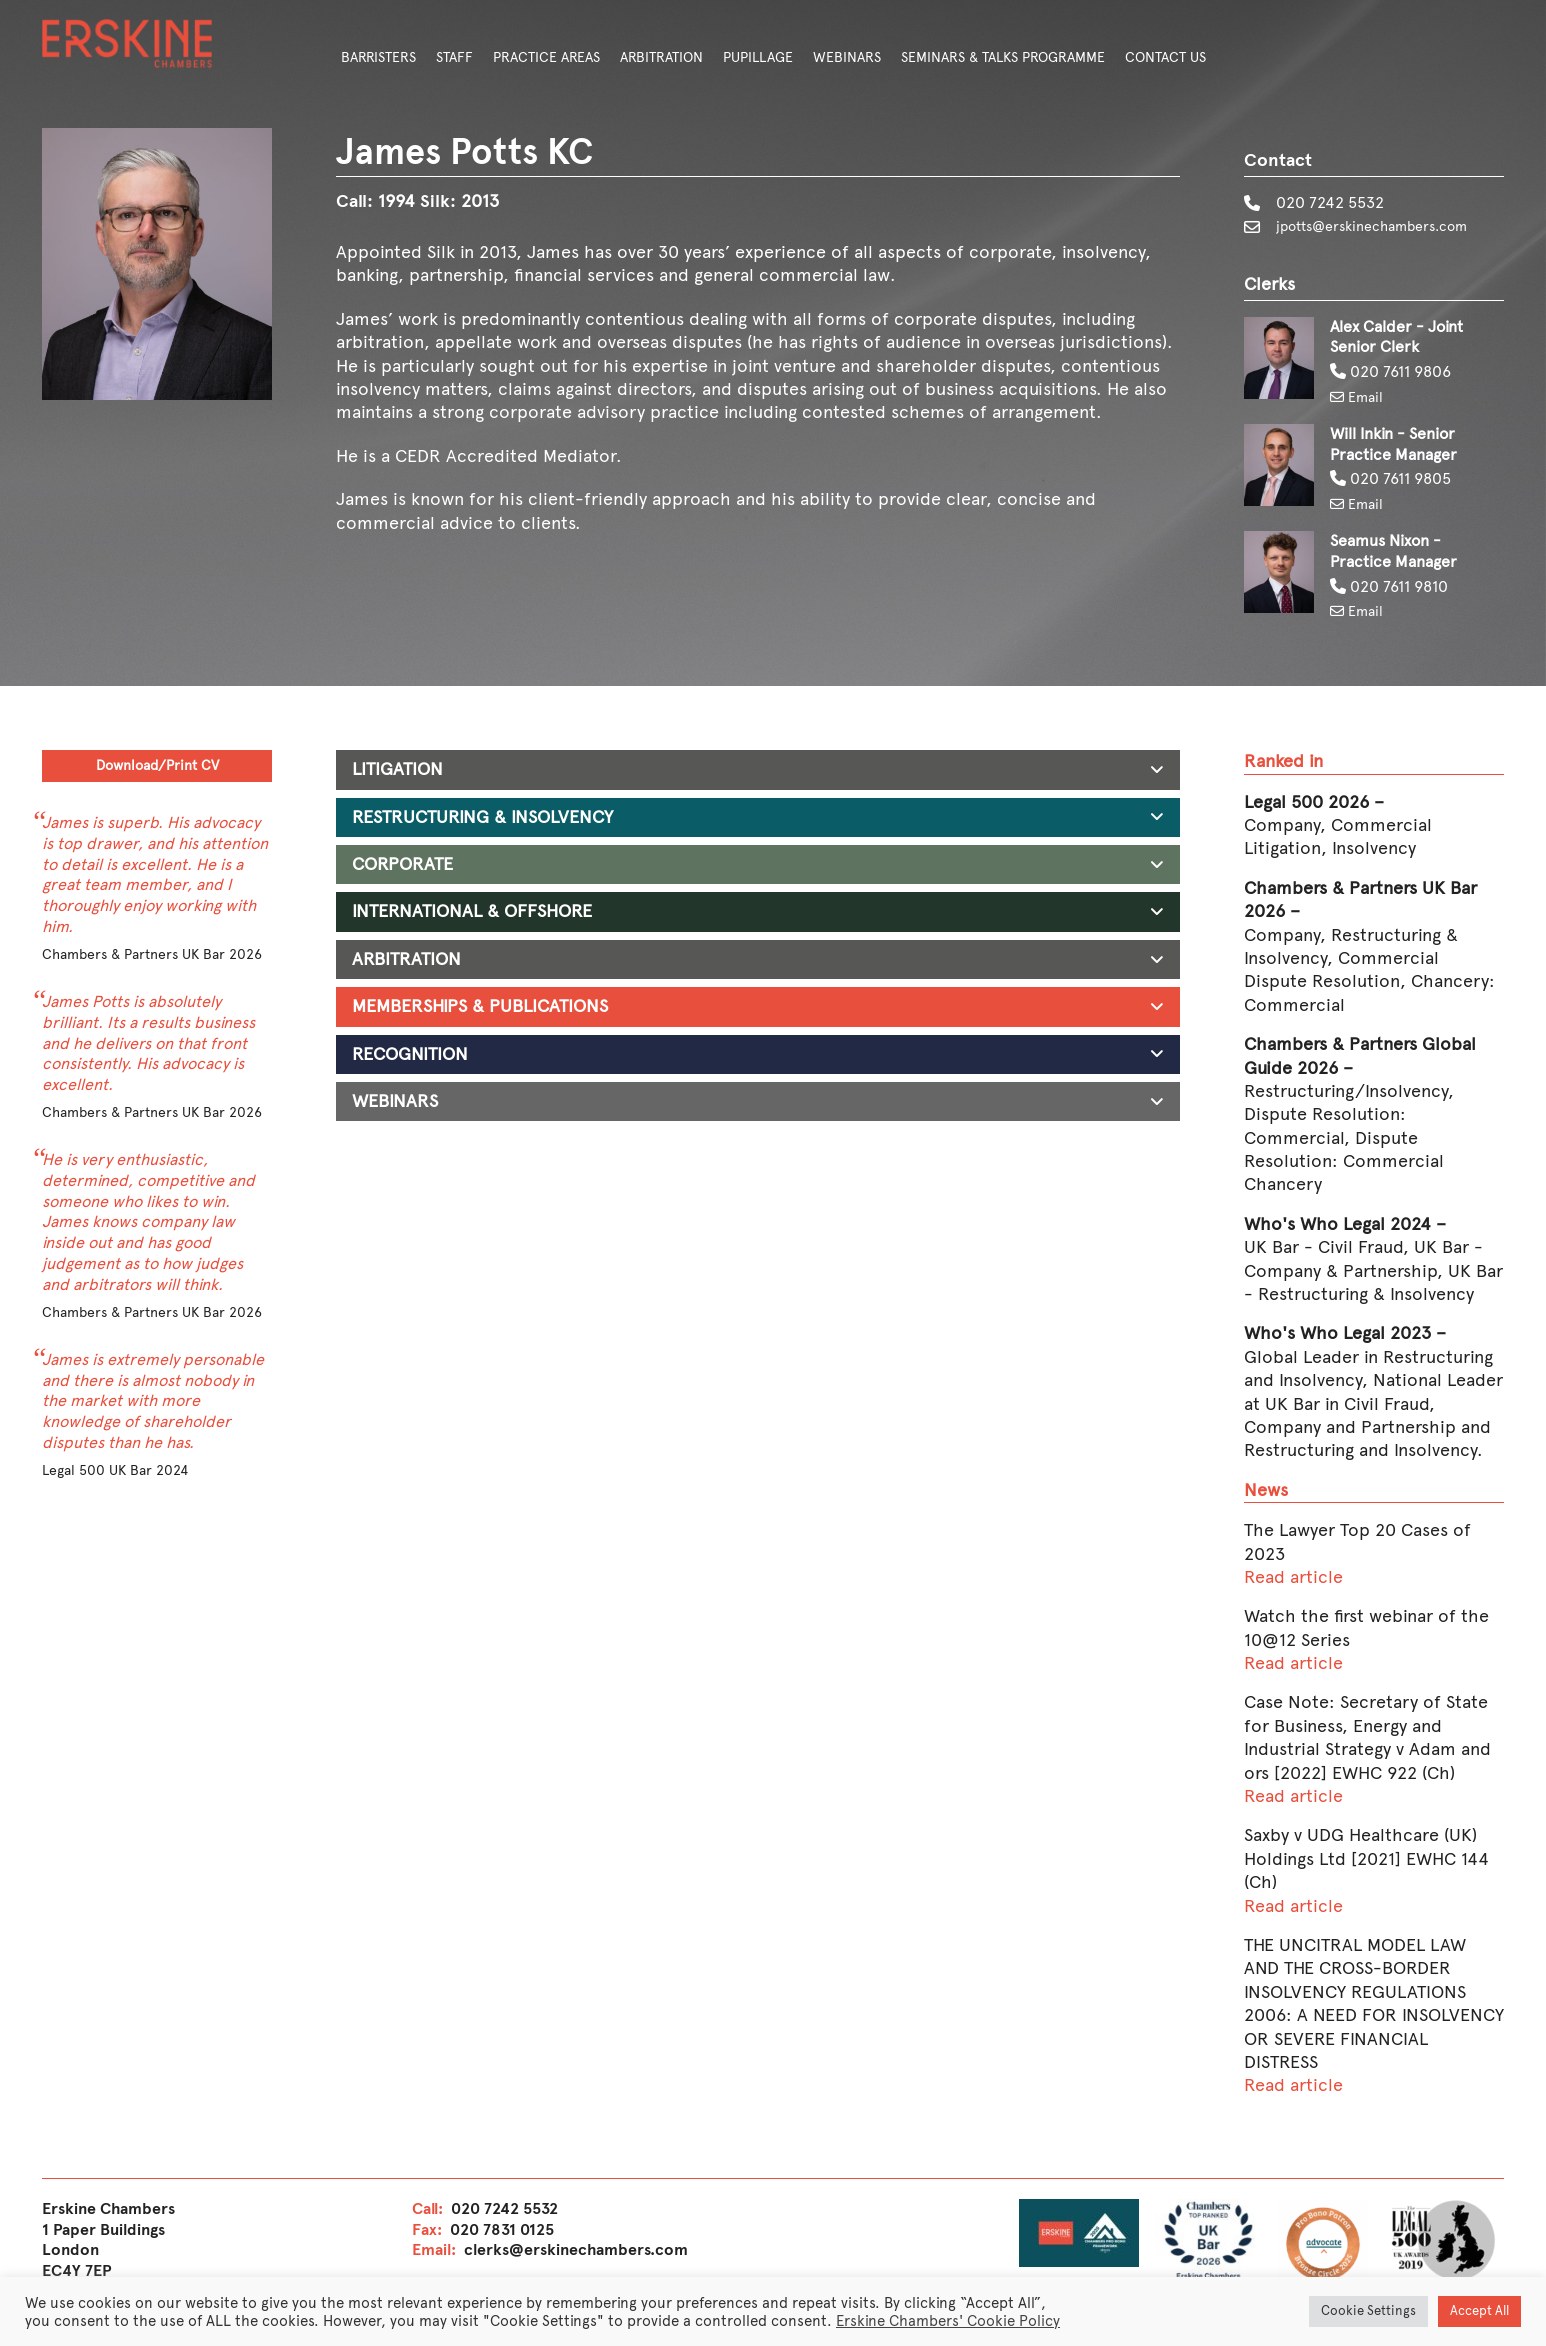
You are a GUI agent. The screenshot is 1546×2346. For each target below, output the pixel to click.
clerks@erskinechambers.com (576, 2252)
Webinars (847, 57)
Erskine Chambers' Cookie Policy (948, 2321)
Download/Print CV (157, 770)
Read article (1293, 1580)
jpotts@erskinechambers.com (1384, 227)
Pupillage (758, 57)
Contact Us (1165, 57)
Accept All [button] (1479, 2311)
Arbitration (661, 57)
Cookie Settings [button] (1368, 2311)
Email (1359, 399)
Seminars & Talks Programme (1003, 57)
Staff (454, 57)
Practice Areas (546, 57)
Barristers (378, 57)
